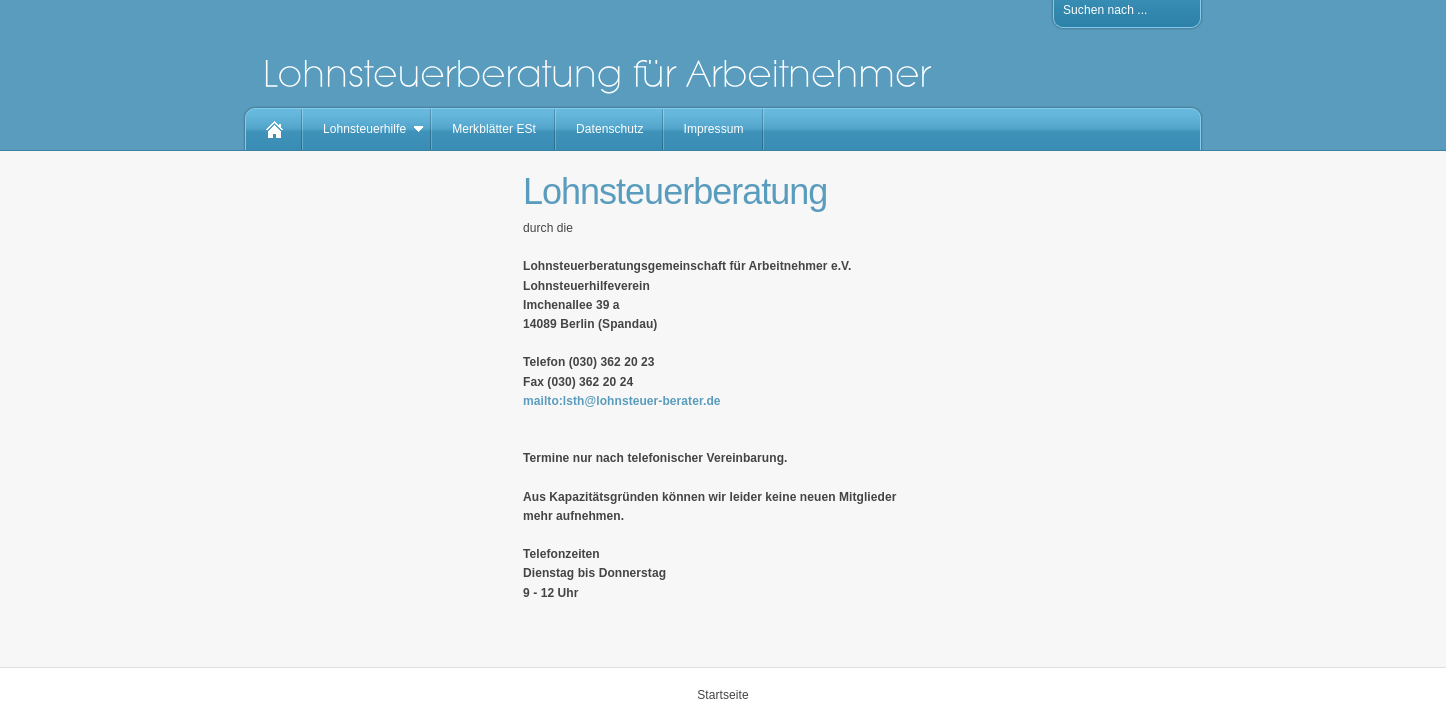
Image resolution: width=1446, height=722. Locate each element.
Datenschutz (610, 129)
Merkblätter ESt (494, 129)
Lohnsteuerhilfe (364, 129)
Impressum (714, 129)
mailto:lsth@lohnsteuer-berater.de (622, 401)
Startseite (722, 695)
